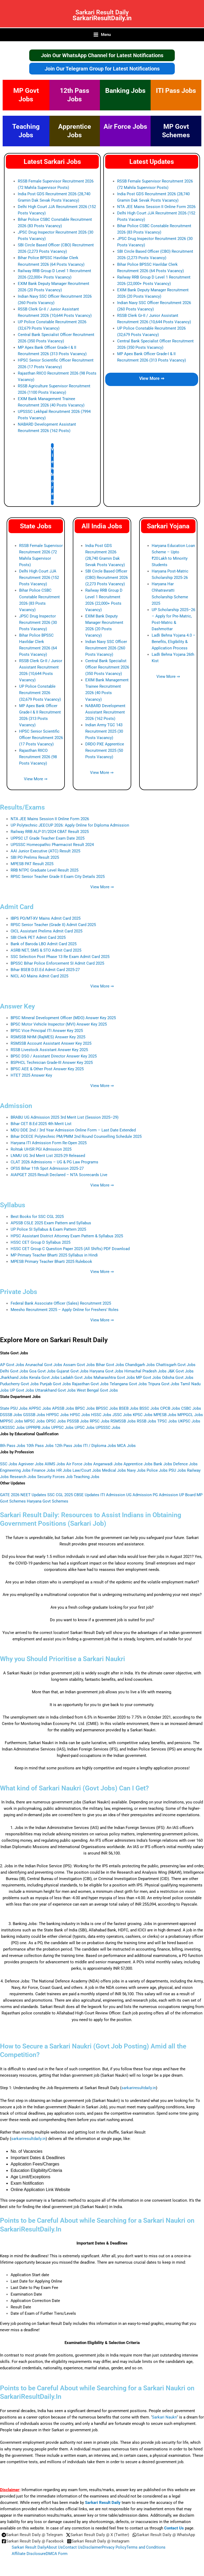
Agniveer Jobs (31, 1466)
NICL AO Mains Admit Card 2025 (39, 978)
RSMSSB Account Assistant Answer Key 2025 (51, 1045)
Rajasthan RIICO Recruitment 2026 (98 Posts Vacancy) (38, 759)
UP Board (187, 1497)
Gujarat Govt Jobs (72, 1373)
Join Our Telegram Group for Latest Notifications (102, 71)
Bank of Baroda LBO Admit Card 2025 (43, 946)
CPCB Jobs (170, 1410)
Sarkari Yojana (168, 528)
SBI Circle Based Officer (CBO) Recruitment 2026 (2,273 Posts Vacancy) (106, 580)
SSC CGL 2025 (60, 1497)
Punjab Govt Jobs (55, 1386)
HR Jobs (63, 1472)
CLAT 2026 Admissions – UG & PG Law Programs (54, 1164)
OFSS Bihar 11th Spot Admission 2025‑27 (47, 1170)
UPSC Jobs (85, 1430)
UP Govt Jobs (22, 1392)
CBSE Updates (86, 1497)
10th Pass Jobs (40, 1448)
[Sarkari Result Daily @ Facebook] (33, 2541)
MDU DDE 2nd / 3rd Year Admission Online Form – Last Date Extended (73, 1132)
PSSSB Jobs (78, 1423)
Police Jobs (157, 1472)
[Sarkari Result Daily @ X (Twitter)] (97, 2535)
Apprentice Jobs (138, 1466)
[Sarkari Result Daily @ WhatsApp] (163, 2535)
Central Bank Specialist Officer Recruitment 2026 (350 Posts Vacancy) (107, 669)
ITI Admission (112, 1497)
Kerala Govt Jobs (44, 1380)
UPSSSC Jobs (108, 1430)
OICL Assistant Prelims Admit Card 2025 (46, 933)
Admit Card (16, 909)
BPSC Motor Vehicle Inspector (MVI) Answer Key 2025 (59, 1026)
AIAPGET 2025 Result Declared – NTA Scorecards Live (59, 1177)
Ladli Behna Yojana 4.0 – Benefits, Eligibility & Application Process (174, 644)
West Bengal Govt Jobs (97, 1392)
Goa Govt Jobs (42, 1373)
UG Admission (139, 1497)
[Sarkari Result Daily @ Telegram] (32, 2535)
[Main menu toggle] (102, 37)
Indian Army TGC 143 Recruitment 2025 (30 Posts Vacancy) (104, 733)
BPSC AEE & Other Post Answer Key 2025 (47, 1071)
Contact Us (174, 2528)
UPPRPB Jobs (38, 1430)
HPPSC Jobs (57, 1417)
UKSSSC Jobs (12, 1430)
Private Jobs (18, 1294)
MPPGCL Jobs (190, 1417)
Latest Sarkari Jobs (52, 164)
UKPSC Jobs (189, 1423)
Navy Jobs (136, 1472)
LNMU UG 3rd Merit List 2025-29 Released (48, 1158)
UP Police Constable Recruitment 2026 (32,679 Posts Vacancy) (40, 695)
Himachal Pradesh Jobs (145, 1373)
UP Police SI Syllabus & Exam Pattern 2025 (48, 1232)
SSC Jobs (8, 1466)
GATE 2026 (9, 1497)
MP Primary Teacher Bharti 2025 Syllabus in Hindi (54, 1257)
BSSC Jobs (149, 1410)
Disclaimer (92, 2547)
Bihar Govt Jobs (110, 1367)
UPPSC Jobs (62, 1430)
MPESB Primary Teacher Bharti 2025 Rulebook (51, 1264)
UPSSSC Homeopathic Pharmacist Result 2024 (52, 847)
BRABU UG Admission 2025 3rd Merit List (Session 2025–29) (64, 1119)
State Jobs (36, 528)
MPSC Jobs (34, 1423)
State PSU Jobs (14, 1410)
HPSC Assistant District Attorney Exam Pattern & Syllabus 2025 (67, 1238)
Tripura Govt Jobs (163, 1386)
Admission (16, 1108)
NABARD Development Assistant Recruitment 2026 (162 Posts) (105, 714)
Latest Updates (151, 164)
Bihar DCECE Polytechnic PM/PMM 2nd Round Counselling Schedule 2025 (76, 1138)
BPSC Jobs (85, 1410)
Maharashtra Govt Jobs (114, 1380)
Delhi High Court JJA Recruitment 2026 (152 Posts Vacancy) (39, 580)
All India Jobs (102, 528)
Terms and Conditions (145, 2547)
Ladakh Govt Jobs (76, 1380)
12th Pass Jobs (68, 1448)
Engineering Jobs (15, 1472)
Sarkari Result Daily (102, 11)
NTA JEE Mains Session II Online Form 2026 (156, 209)
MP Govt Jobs (148, 1380)
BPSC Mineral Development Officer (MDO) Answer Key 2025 (63, 1020)
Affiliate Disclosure (29, 2553)
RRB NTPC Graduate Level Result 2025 (44, 872)
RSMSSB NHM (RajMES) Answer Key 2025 (48, 1039)
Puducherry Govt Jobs (19, 1386)
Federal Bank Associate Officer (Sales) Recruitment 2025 (61, 1305)
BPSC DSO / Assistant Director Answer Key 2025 (54, 1058)
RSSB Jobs (146, 1423)
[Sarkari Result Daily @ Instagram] (98, 2541)
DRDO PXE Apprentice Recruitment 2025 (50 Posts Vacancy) (104, 753)
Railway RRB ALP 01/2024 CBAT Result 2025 (50, 834)
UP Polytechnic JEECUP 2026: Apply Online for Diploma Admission (70, 828)
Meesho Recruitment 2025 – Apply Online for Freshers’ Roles (64, 1312)
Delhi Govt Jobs (14, 1373)
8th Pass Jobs (12, 1448)
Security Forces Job (55, 1479)
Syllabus (12, 1208)
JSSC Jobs (122, 1417)
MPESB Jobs (165, 1417)
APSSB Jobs (63, 1410)
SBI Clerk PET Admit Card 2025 (38, 940)
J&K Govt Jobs (181, 1373)
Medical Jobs (114, 1472)
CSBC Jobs (191, 1410)
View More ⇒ (53, 477)
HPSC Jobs (80, 1417)
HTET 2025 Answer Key (31, 1078)
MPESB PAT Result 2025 (32, 866)
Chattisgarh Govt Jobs (176, 1367)
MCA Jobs (126, 1448)
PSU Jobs (177, 1472)
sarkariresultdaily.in (138, 2090)
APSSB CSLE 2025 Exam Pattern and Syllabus (51, 1225)
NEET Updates (33, 1497)
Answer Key (17, 1009)
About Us (54, 2547)
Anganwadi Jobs (107, 1466)
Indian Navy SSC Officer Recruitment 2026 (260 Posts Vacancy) (106, 650)
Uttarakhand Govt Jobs (55, 1392)
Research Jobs (23, 1479)
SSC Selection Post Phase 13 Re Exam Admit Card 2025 (60, 959)
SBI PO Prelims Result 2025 (35, 859)
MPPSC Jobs (11, 1423)
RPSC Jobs (99, 1423)
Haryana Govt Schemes (47, 1503)
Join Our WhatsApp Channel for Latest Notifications (102, 58)
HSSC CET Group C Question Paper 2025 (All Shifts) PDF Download (70, 1251)
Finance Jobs (43, 1472)
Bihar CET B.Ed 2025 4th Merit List (41, 1126)
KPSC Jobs (142, 1417)
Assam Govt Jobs (79, 1367)
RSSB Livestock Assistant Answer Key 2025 (49, 1052)
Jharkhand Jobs (14, 1380)
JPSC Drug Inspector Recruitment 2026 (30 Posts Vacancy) (38, 625)
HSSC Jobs (101, 1417)
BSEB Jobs (128, 1410)
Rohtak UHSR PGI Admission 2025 (41, 1151)
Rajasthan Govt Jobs (90, 1386)
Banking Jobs (125, 93)
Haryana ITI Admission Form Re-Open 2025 (49, 1145)
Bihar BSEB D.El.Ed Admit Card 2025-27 (45, 972)
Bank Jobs (163, 1466)
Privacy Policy (114, 2547)
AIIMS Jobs (55, 1466)
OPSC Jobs (56, 1423)
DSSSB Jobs (11, 1417)
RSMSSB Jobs (123, 1423)
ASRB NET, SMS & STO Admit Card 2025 (46, 953)
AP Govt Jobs (12, 1367)
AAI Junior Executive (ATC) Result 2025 (45, 853)
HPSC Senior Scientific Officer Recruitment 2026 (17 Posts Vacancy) (41, 740)
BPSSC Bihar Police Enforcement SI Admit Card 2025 (57, 965)
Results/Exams (22, 810)
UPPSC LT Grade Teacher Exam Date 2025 (47, 840)
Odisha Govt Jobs (177, 1380)
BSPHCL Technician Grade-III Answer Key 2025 (52, 1065)
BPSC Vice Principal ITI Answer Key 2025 (47, 1033)
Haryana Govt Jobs (106, 1373)
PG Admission (165, 1497)
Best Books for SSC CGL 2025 (37, 1219)
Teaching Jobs (86, 1479)
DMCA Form (56, 2553)
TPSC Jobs (167, 1423)
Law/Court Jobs (87, 1472)
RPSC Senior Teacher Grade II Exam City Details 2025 (58, 879)
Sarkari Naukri (164, 2419)
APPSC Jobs (40, 1410)
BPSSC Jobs (107, 1410)
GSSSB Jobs (34, 1417)
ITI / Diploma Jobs (99, 1448)
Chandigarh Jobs (140, 1367)
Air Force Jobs (125, 129)
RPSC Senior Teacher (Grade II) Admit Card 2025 (53, 927)
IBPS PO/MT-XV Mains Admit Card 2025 (45, 920)
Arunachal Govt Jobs (43, 1367)
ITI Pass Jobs (176, 93)
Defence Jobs (185, 1466)
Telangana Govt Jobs (128, 1386)
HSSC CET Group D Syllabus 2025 (40, 1244)
